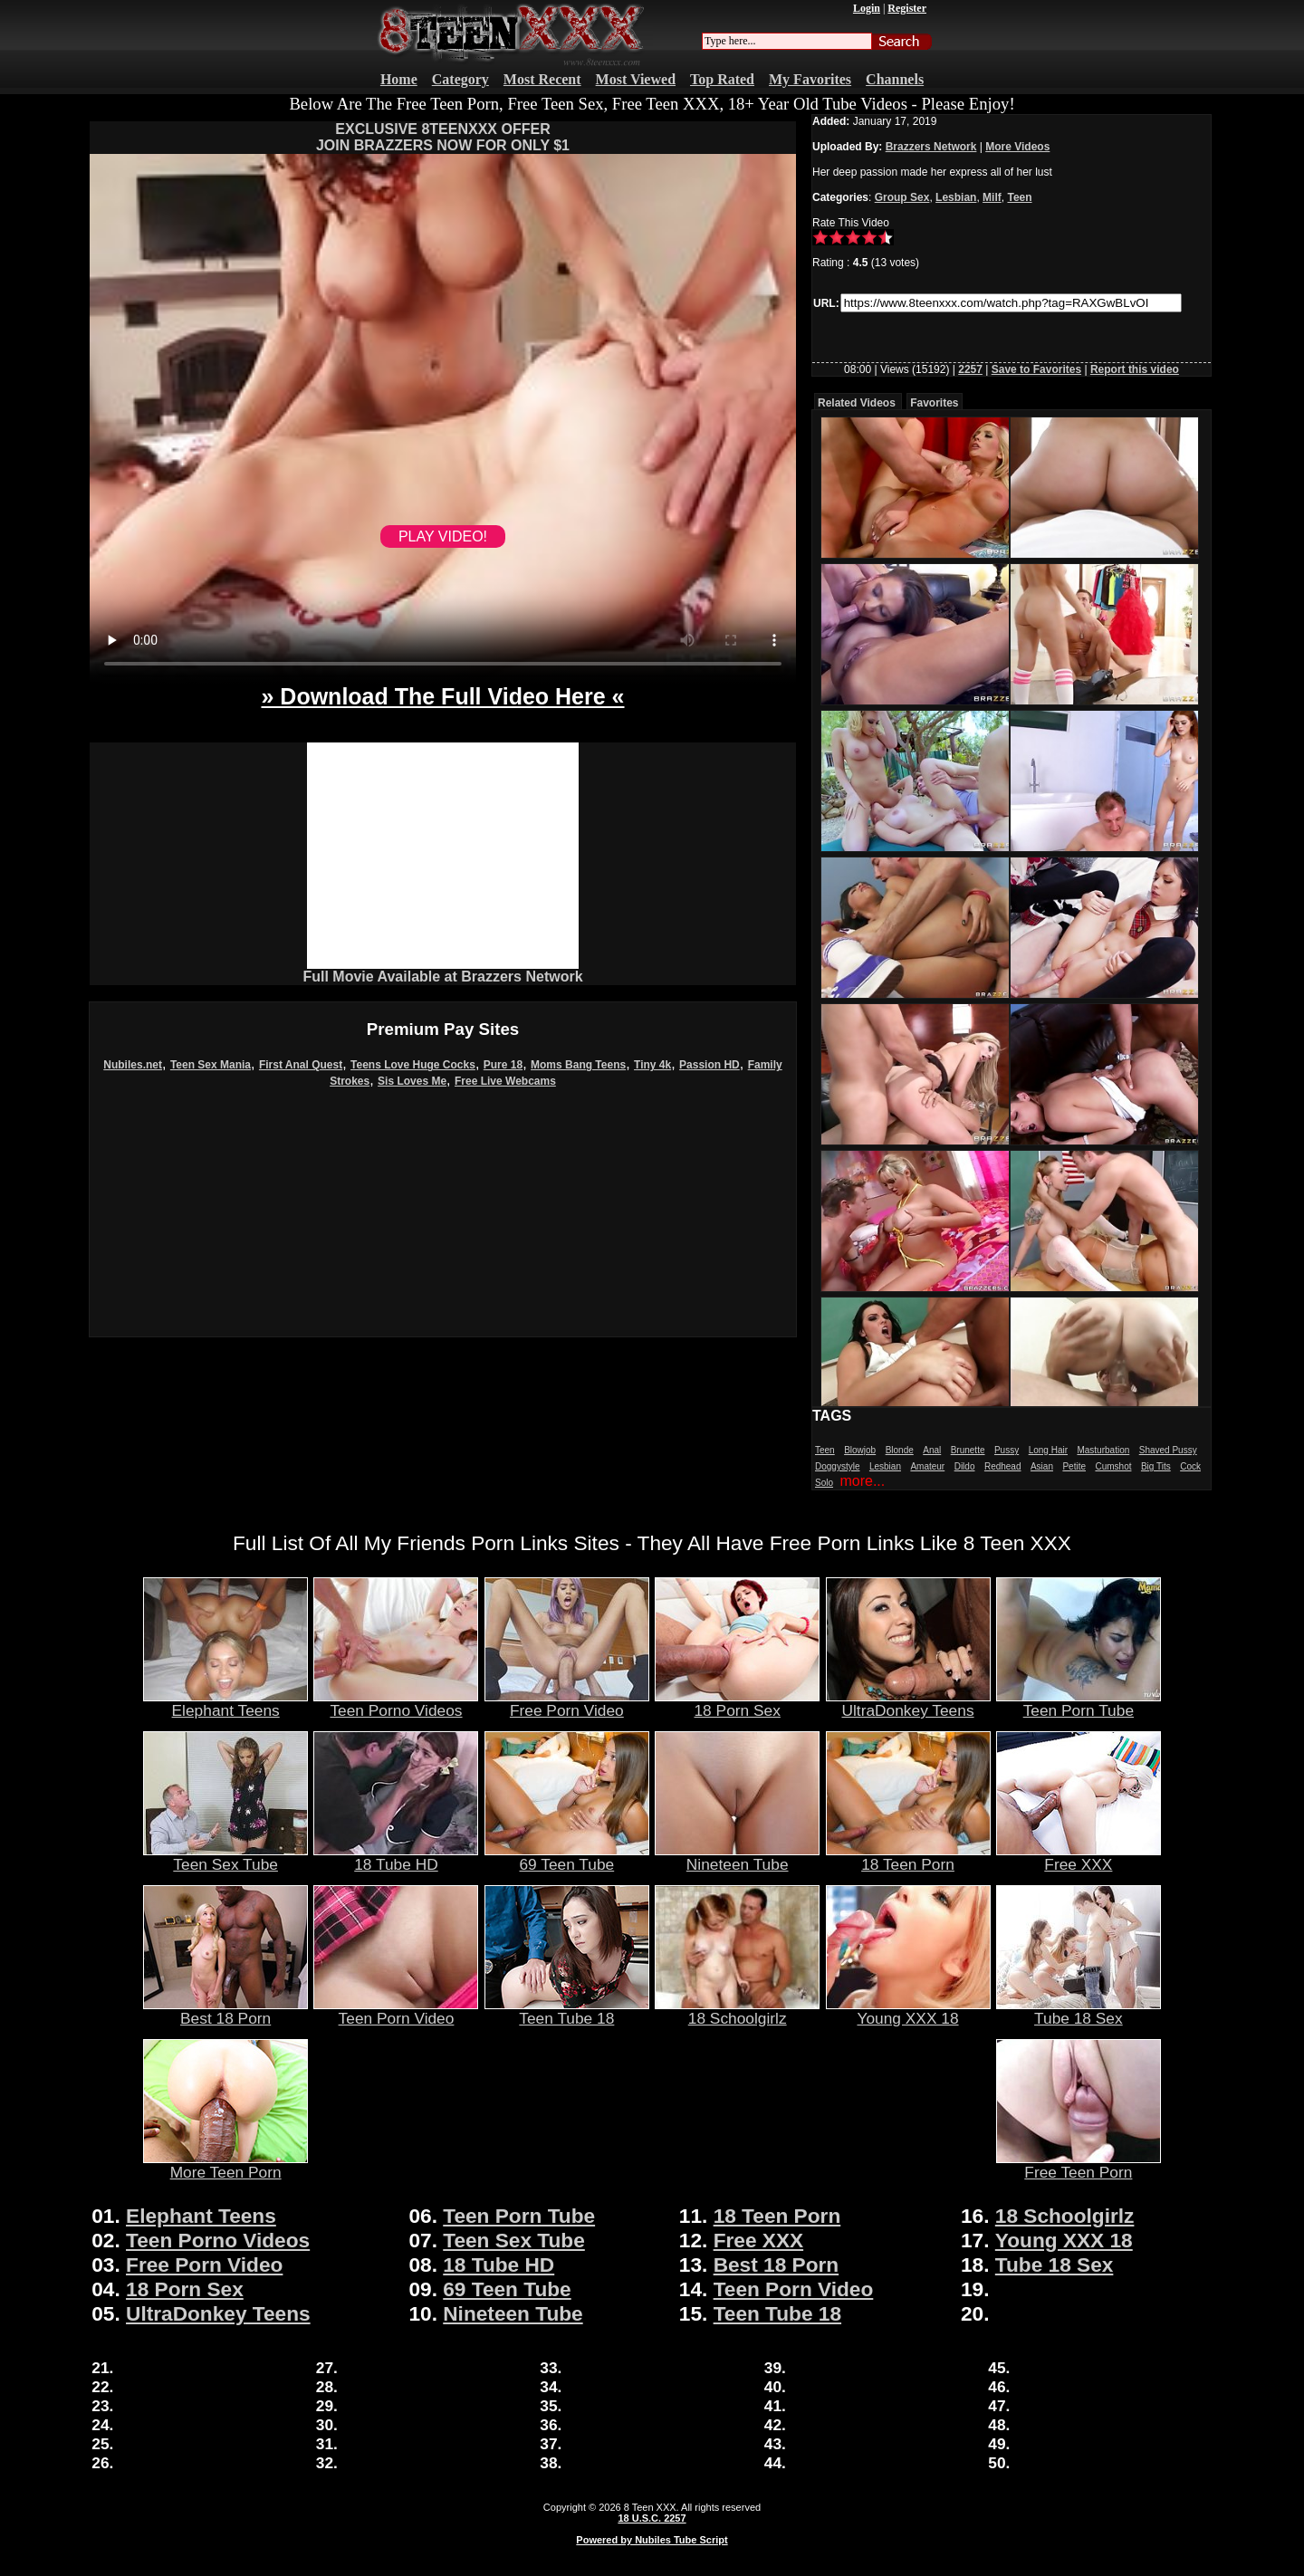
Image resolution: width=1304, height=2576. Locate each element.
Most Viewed (636, 79)
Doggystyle (837, 1466)
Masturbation (1103, 1450)
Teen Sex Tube (225, 1857)
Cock (1190, 1466)
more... (862, 1481)
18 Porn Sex (737, 1703)
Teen (1019, 197)
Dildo (964, 1466)
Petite (1074, 1466)
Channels (895, 79)
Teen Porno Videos (395, 1703)
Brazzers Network (931, 146)
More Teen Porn (225, 2165)
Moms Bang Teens (578, 1064)
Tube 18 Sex (1078, 2011)
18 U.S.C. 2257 (652, 2518)
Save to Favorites (1036, 369)
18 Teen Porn (908, 1857)
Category (460, 79)
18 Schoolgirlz (737, 2011)
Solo (824, 1483)
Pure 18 (503, 1064)
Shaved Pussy (1168, 1450)
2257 (970, 369)
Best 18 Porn (225, 2011)
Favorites (934, 403)
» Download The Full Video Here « (442, 696)
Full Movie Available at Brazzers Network (442, 976)
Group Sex (902, 197)
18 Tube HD (395, 1857)
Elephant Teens (225, 1703)
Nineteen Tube (737, 1857)
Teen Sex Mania (210, 1064)
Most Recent (542, 79)
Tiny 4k (652, 1064)
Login (866, 8)
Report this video (1134, 369)
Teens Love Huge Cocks (412, 1064)
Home (398, 79)
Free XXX (1078, 1857)
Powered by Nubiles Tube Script (651, 2539)
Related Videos (857, 403)
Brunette (968, 1450)
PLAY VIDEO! (442, 536)
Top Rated (722, 79)
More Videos (1017, 146)
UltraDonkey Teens (908, 1703)
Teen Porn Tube (1078, 1703)
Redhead (1002, 1466)
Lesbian (955, 197)
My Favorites (810, 79)
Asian (1042, 1466)
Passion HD (709, 1064)
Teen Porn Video (395, 2011)
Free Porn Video (566, 1703)
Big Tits (1156, 1466)
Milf (992, 197)
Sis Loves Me (412, 1081)
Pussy (1006, 1450)
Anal (932, 1450)
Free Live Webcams (505, 1081)
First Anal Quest (300, 1064)
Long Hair (1048, 1450)
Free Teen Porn (1078, 2165)
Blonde (900, 1450)
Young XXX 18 (908, 2011)
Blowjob (860, 1450)
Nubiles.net (132, 1064)
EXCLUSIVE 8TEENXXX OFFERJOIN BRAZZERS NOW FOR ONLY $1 (443, 137)
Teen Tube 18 (566, 2011)
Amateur (927, 1466)
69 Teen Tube (566, 1857)
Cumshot (1113, 1466)
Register (906, 8)
